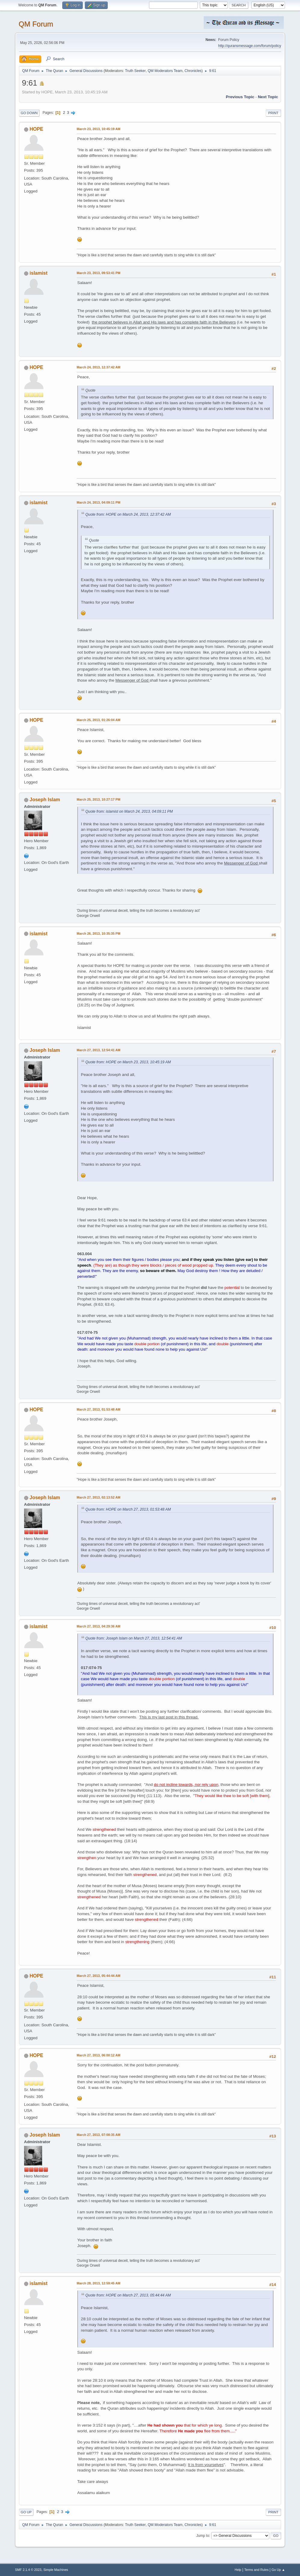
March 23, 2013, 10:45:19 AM (98, 129)
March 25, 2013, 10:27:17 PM (98, 799)
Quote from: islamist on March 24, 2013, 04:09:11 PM (129, 811)
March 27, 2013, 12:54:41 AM (98, 1050)
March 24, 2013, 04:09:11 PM (98, 502)
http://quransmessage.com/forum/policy (249, 46)
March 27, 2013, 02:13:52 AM (98, 1497)
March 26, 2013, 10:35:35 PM (98, 933)
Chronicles (193, 71)
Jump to (202, 2536)
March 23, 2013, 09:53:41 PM (98, 273)
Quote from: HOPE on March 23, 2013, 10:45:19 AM (128, 1062)
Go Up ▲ (278, 2569)
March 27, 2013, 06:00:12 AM (98, 2055)
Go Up (26, 2512)
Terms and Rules (256, 2569)
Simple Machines (55, 2569)
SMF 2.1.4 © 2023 (28, 2569)
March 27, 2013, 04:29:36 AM (98, 1626)
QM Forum (36, 24)
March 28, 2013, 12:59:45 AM (98, 2283)
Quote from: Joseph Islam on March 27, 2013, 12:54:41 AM (133, 1638)
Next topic (268, 97)
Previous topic (240, 97)
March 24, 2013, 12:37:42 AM (98, 367)
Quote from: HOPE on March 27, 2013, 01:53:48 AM (128, 1509)
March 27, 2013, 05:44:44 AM (98, 1975)
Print (273, 113)
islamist (38, 273)
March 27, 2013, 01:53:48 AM (98, 1409)
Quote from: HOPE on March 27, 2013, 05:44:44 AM (128, 2295)
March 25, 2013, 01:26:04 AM (98, 720)
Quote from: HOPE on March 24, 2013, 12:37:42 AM (128, 514)
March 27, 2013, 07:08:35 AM (98, 2135)
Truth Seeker (135, 71)
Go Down (29, 113)
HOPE (36, 129)
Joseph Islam (44, 799)
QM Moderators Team (165, 71)
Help (238, 2569)
